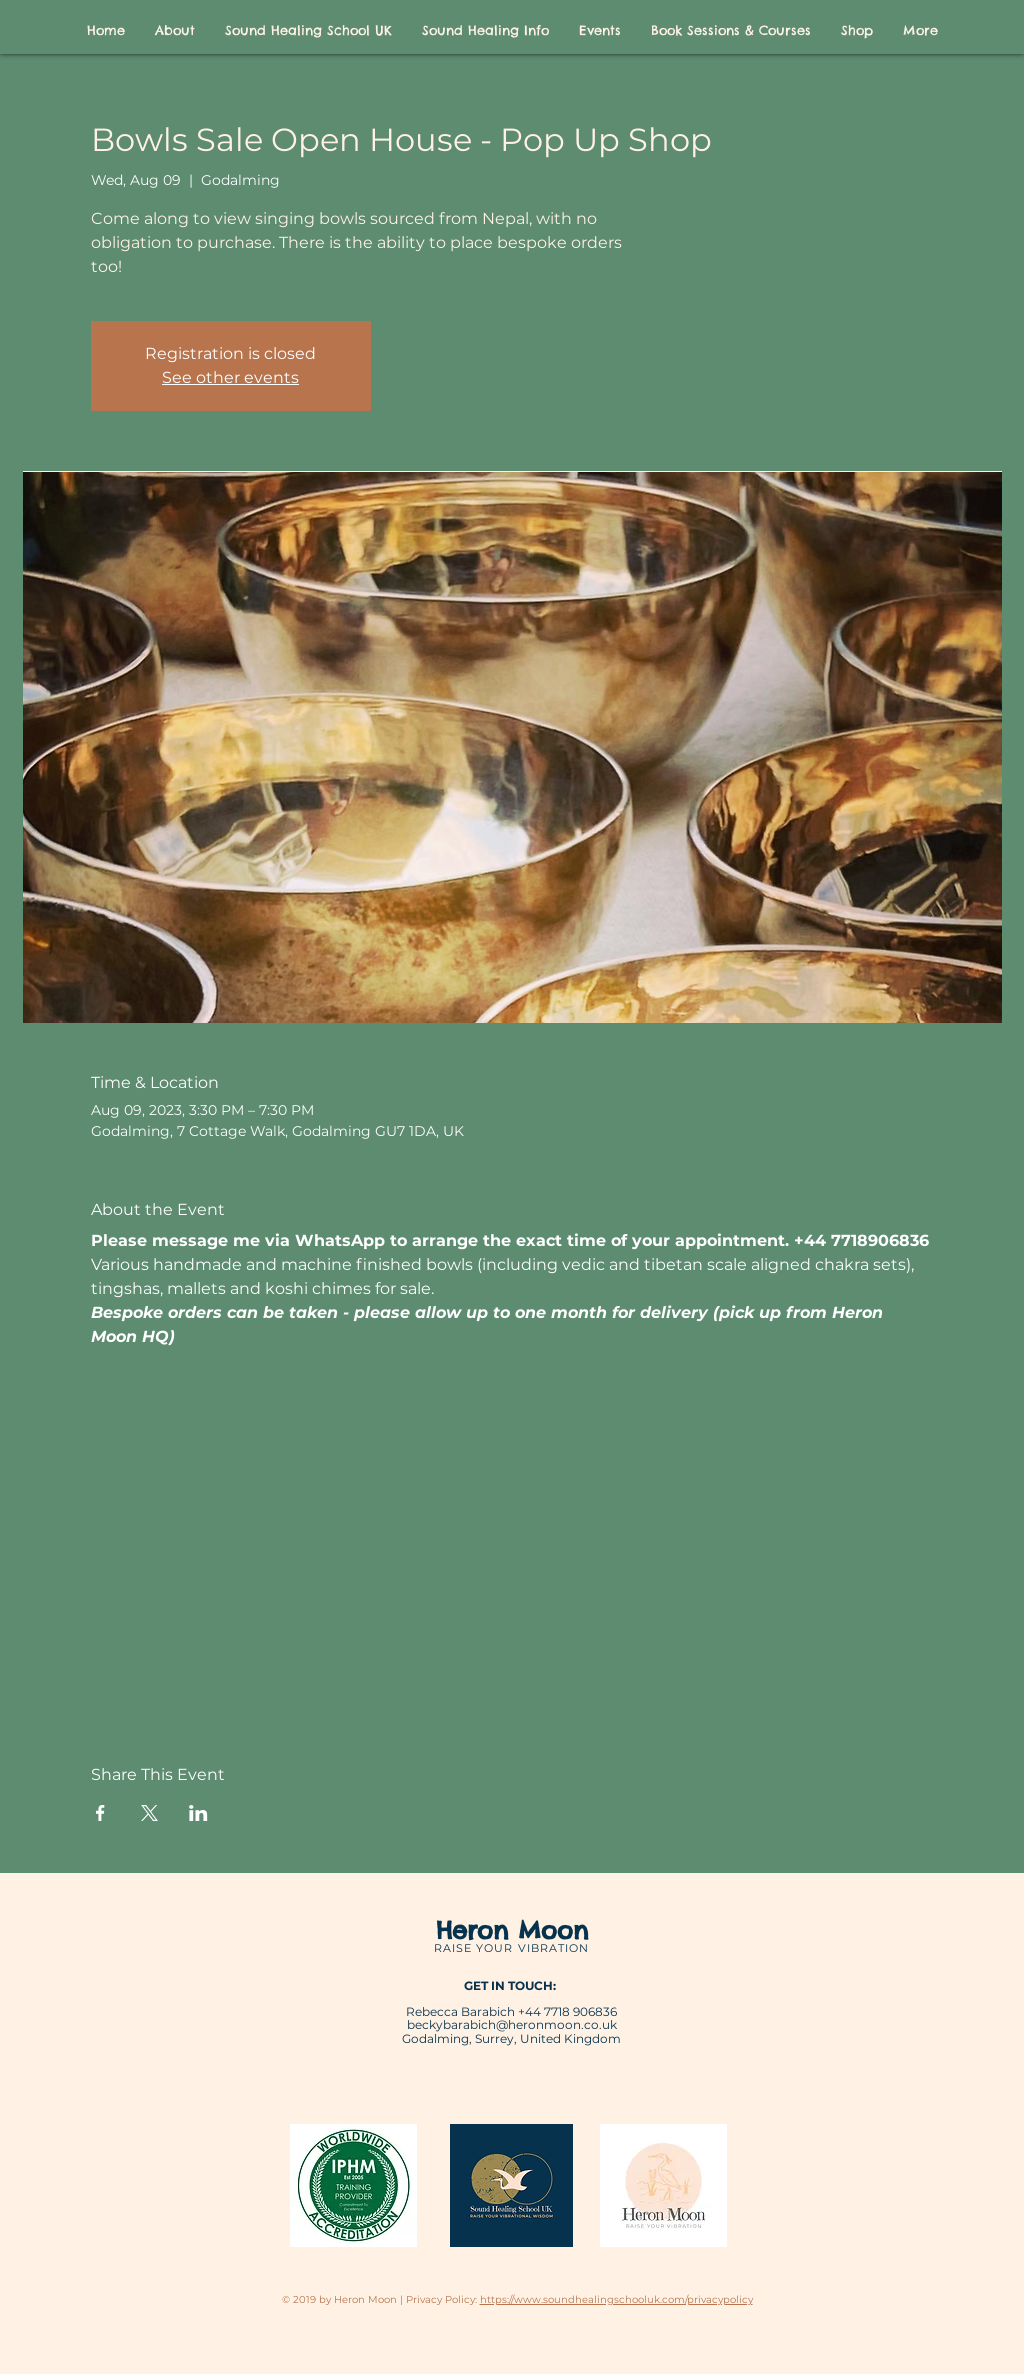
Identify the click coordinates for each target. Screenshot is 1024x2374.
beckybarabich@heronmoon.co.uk (512, 2024)
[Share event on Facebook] (100, 1813)
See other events (230, 377)
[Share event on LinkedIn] (198, 1813)
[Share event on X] (149, 1813)
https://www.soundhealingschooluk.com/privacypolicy (616, 2299)
